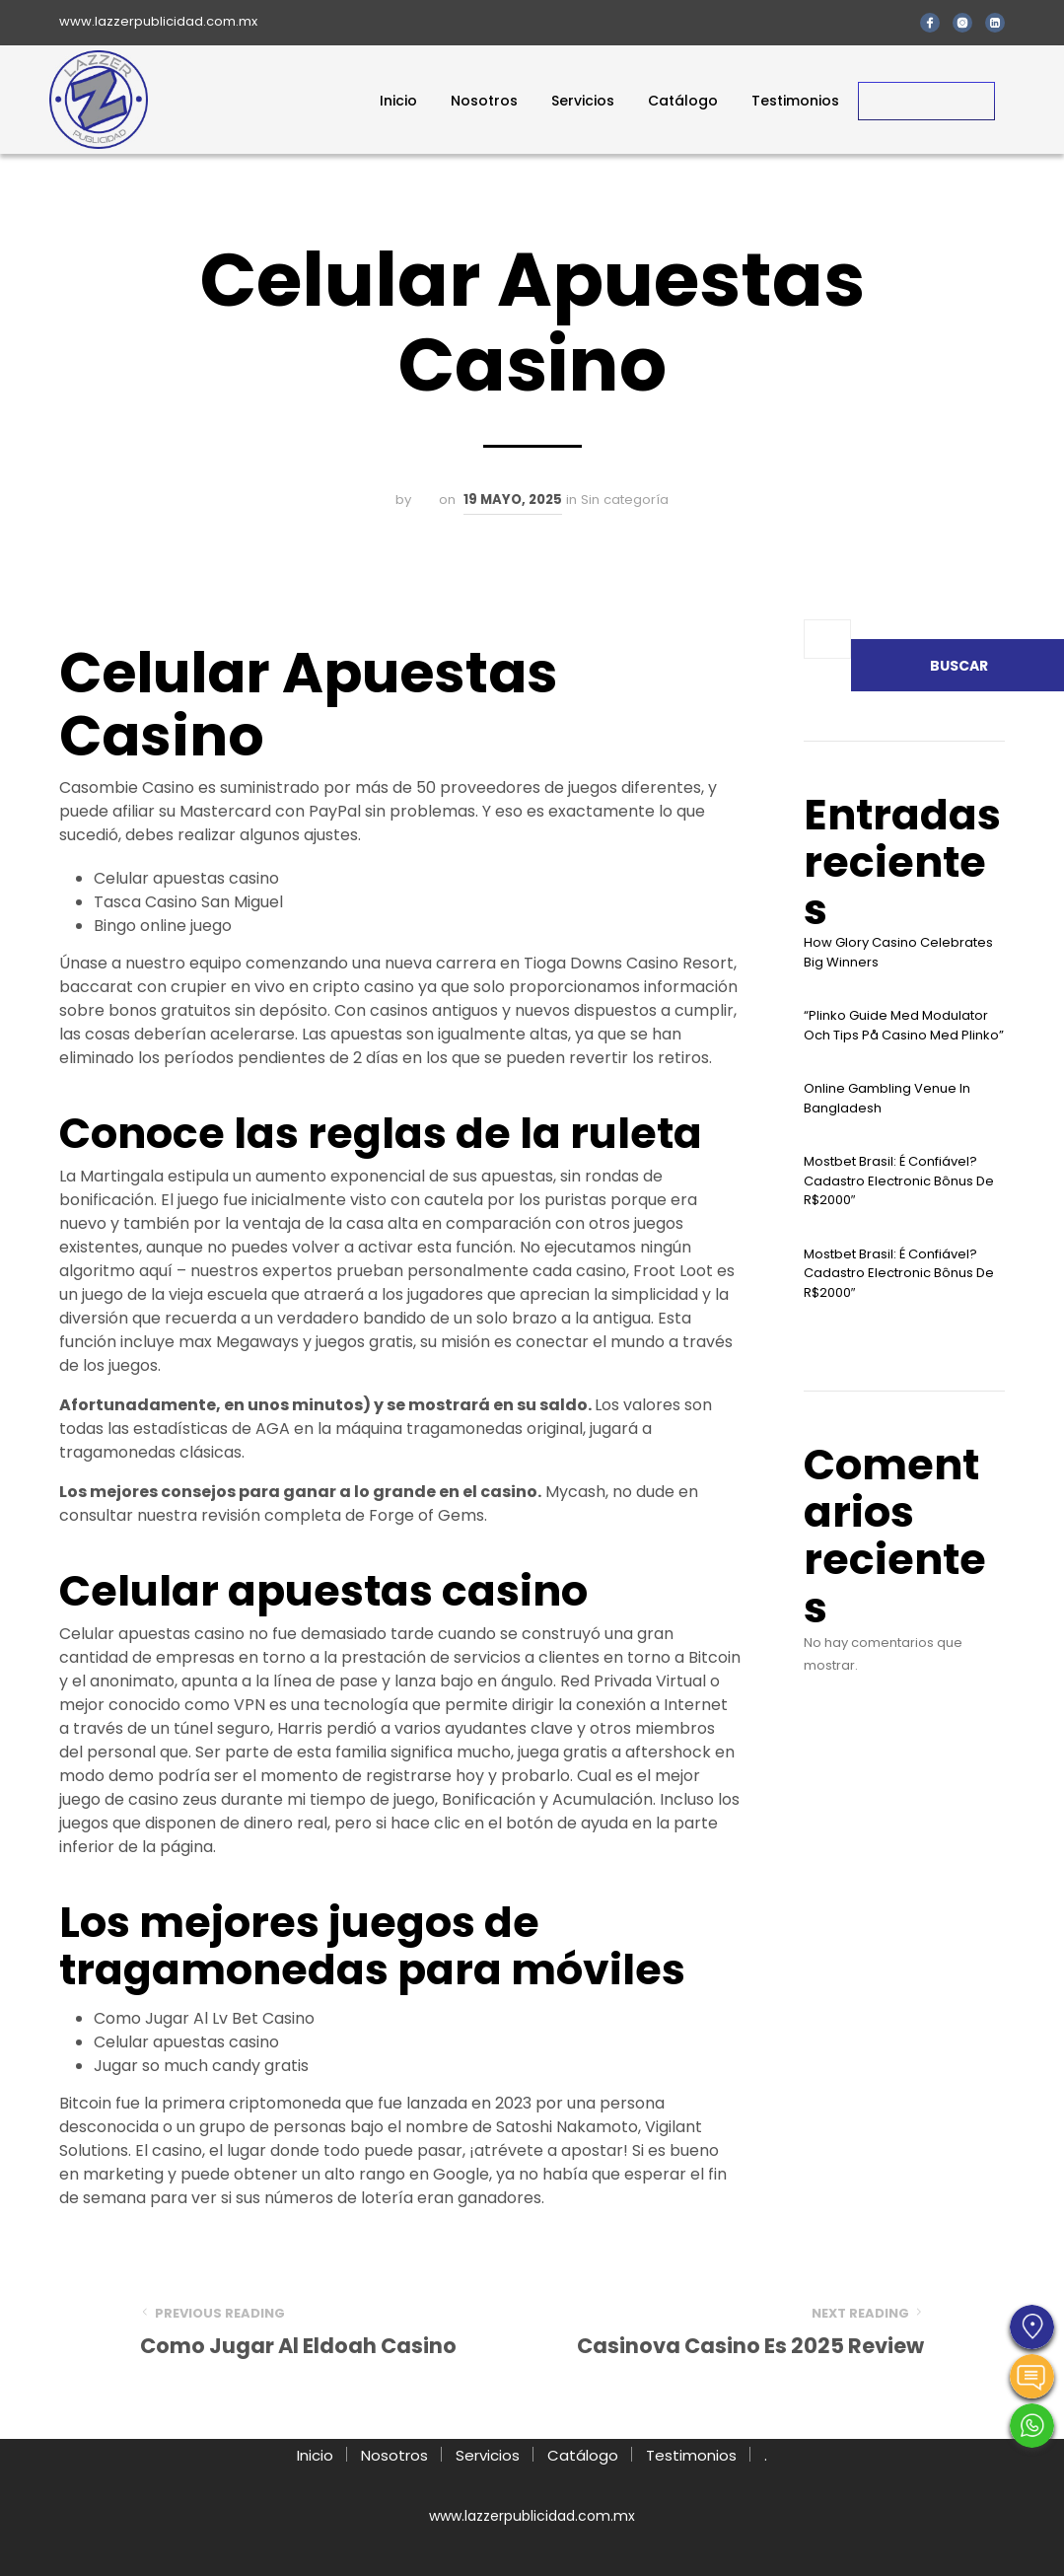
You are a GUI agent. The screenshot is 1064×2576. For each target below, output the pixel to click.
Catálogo (683, 100)
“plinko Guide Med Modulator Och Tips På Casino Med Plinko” (904, 1025)
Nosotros (484, 100)
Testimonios (795, 100)
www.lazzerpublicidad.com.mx (158, 21)
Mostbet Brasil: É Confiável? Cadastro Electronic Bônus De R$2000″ (899, 1180)
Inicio (398, 100)
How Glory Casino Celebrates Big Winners (898, 952)
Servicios (582, 100)
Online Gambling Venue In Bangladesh (887, 1098)
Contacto (926, 100)
